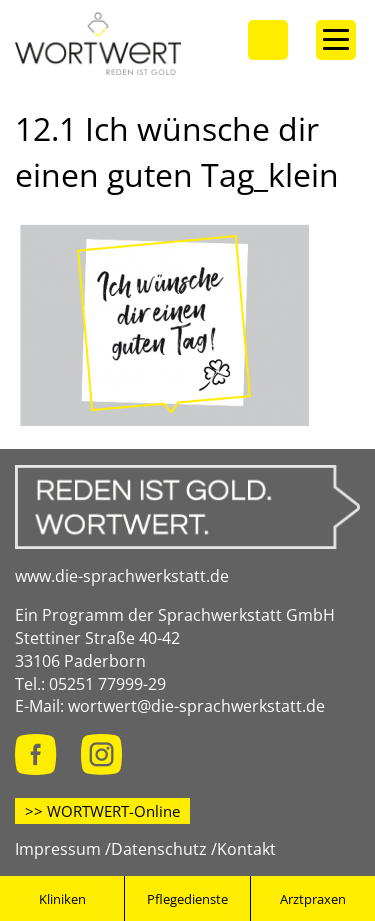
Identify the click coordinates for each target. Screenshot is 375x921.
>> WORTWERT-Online (102, 811)
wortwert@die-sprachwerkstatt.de (196, 706)
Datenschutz (159, 849)
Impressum (58, 849)
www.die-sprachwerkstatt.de (122, 576)
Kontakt (246, 849)
